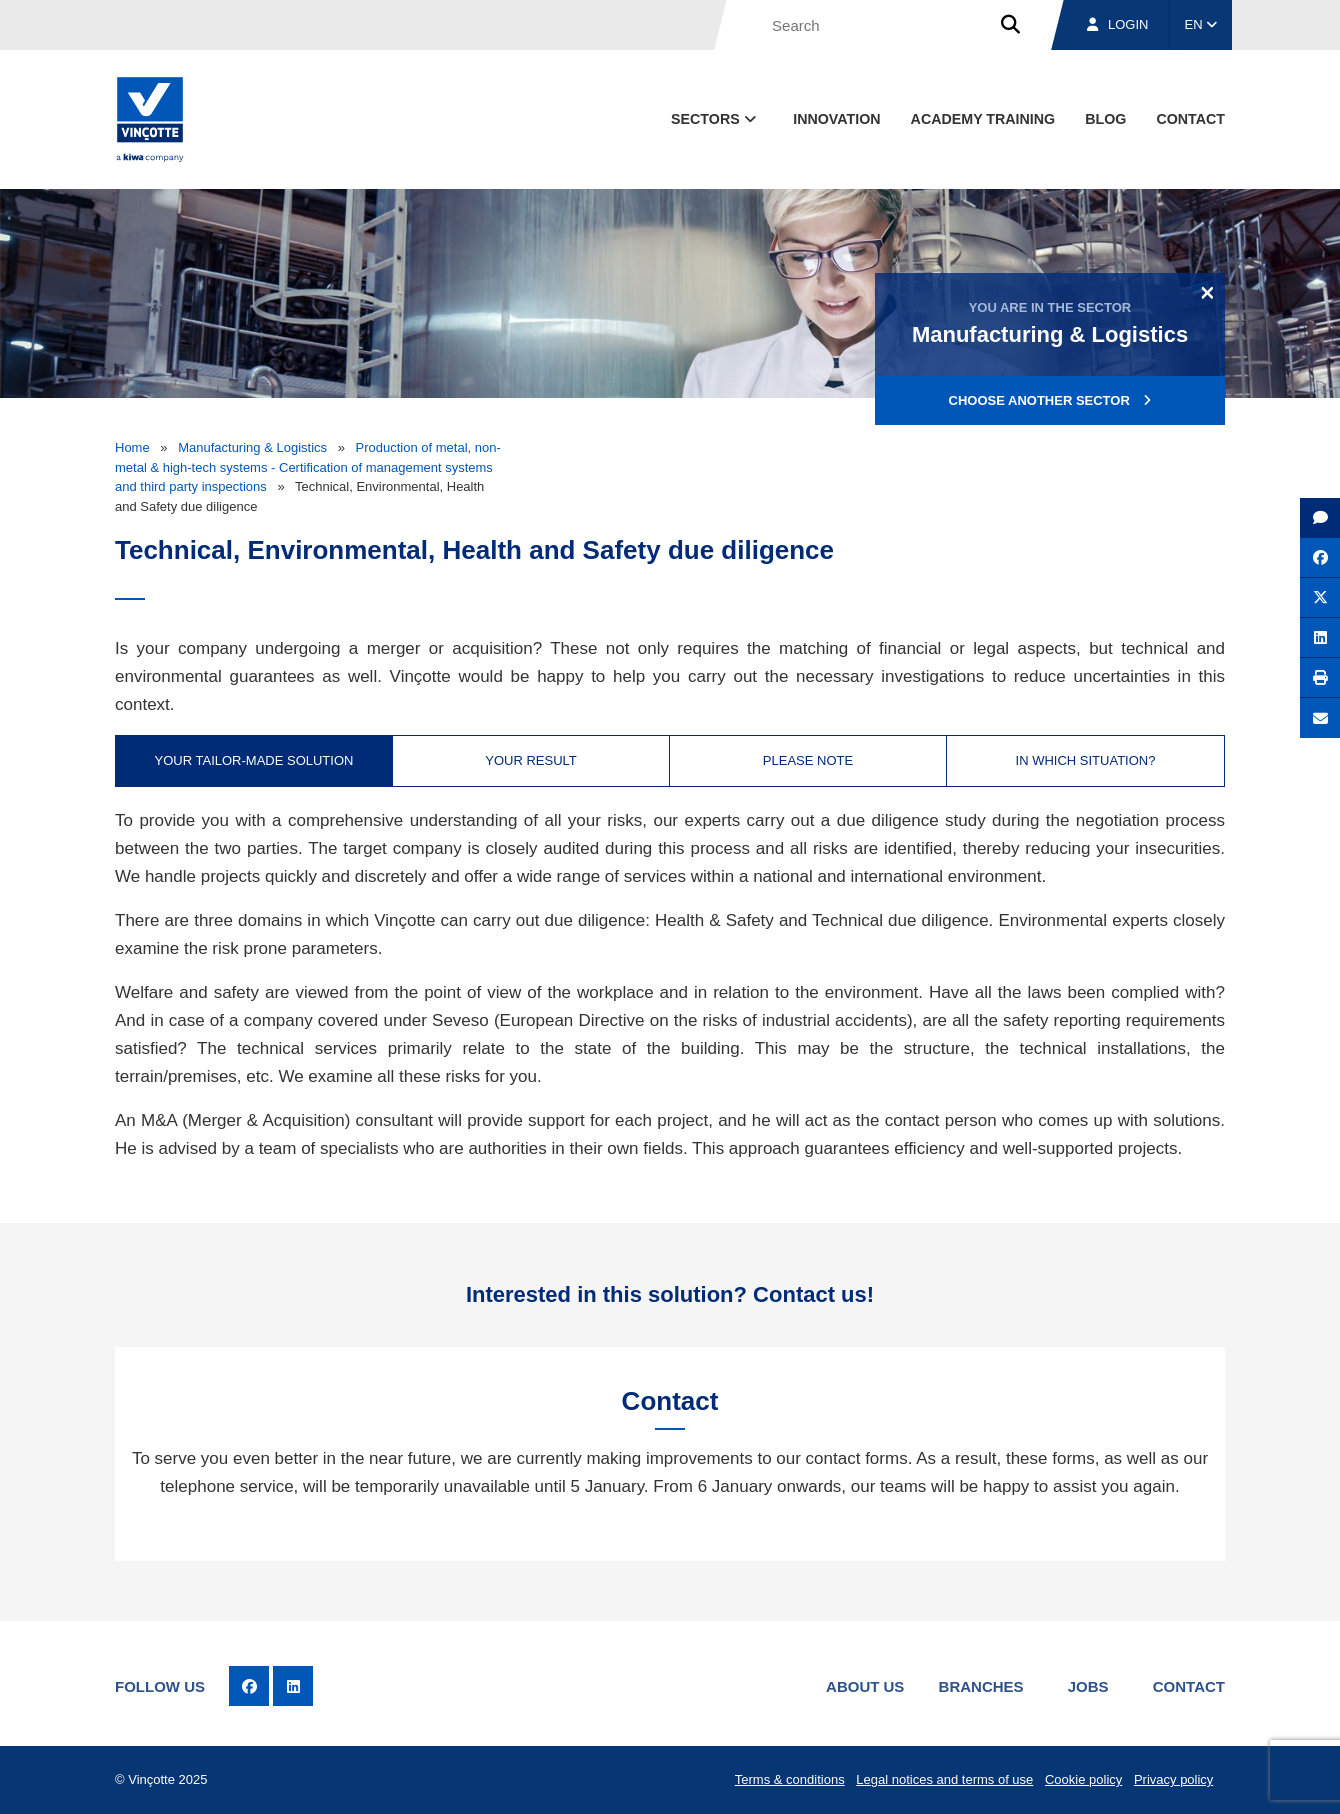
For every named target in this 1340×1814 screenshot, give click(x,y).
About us (865, 1686)
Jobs (1088, 1686)
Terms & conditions (790, 1779)
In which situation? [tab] (1086, 760)
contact (1190, 119)
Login (1117, 24)
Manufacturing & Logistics (252, 447)
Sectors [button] (715, 119)
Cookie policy (1083, 1779)
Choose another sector (1050, 400)
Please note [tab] (808, 760)
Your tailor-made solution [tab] (254, 760)
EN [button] (1201, 24)
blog (1105, 119)
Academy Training (983, 119)
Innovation (836, 119)
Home (132, 447)
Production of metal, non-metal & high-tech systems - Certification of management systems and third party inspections (308, 467)
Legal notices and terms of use (944, 1779)
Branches (981, 1686)
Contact (1189, 1686)
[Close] (1207, 292)
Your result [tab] (531, 760)
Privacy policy (1173, 1779)
